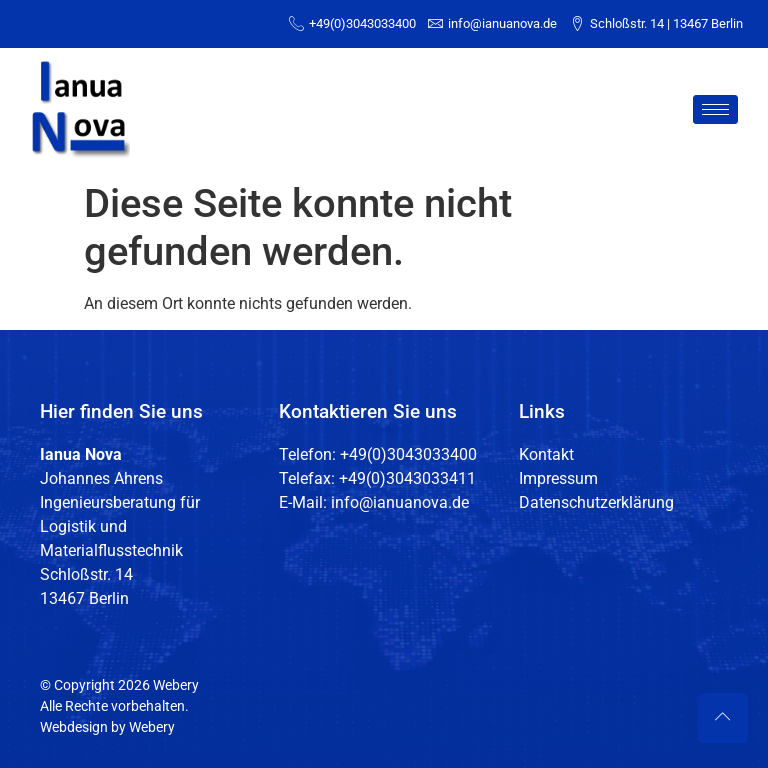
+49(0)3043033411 (407, 478)
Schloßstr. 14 (86, 574)
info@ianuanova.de (400, 502)
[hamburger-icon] (715, 109)
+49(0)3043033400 (408, 454)
